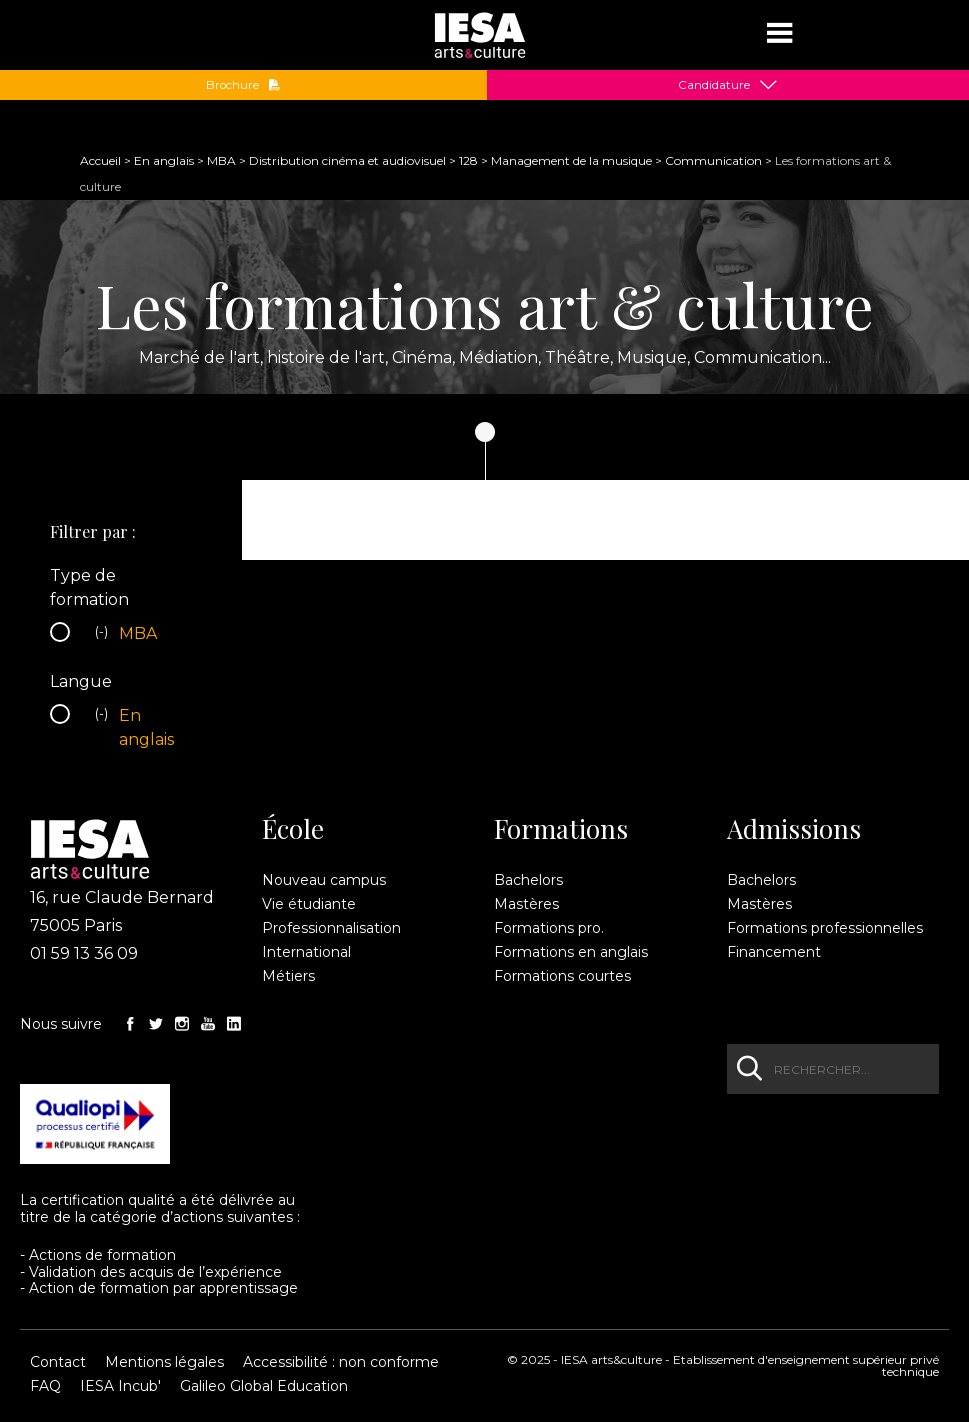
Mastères (526, 904)
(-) (104, 634)
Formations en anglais (571, 952)
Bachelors (528, 880)
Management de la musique (571, 160)
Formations (561, 829)
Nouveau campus (324, 880)
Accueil (100, 160)
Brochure (243, 85)
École (293, 829)
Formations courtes (562, 976)
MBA (221, 160)
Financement (774, 952)
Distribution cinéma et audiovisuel (347, 160)
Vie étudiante (309, 904)
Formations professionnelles (825, 928)
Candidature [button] (714, 85)
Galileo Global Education (264, 1386)
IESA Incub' (120, 1386)
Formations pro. (549, 928)
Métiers (288, 976)
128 (468, 160)
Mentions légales (164, 1362)
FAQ (45, 1386)
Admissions (794, 829)
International (306, 952)
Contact (58, 1362)
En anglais (164, 160)
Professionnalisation (331, 928)
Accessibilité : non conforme (341, 1362)
